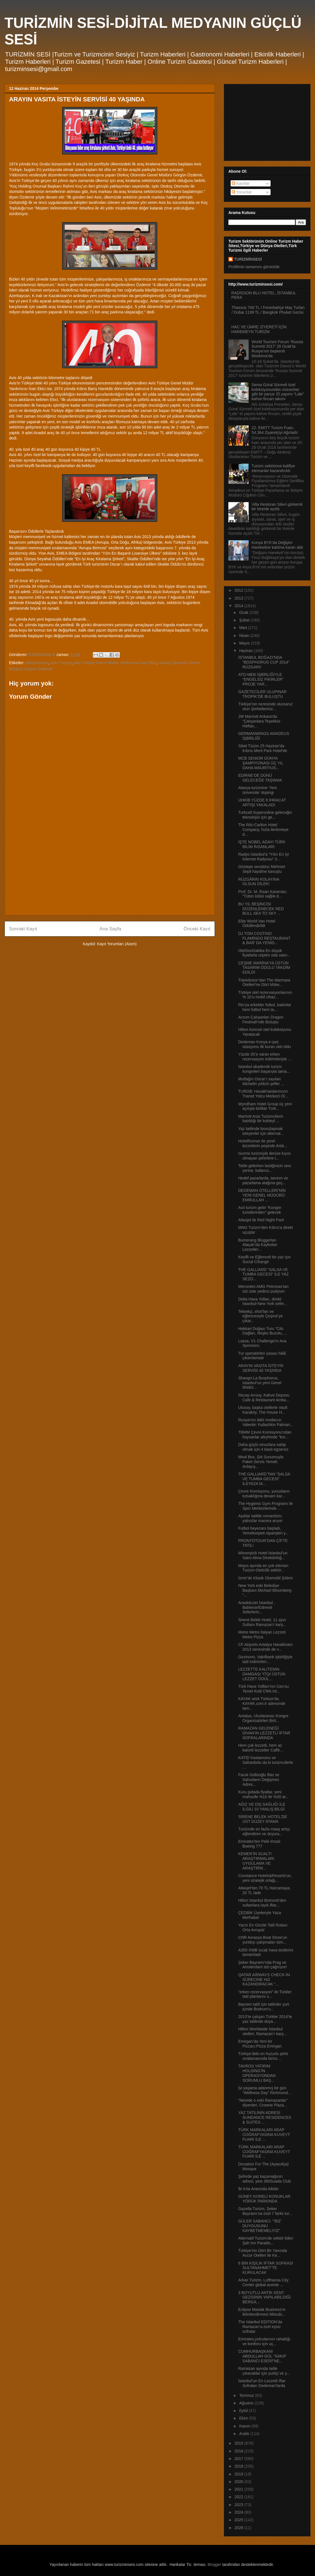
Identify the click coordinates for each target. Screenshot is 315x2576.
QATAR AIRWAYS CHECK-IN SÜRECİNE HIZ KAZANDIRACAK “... (264, 1980)
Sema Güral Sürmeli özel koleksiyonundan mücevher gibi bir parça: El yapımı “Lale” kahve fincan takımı (278, 391)
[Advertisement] (109, 871)
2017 (239, 2458)
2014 (239, 605)
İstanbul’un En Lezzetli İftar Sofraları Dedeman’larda (261, 2383)
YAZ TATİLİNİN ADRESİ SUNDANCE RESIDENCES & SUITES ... (264, 2117)
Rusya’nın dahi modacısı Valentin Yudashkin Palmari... (265, 1422)
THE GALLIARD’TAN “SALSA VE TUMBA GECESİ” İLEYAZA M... (264, 1479)
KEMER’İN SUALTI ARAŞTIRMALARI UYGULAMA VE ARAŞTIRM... (256, 1860)
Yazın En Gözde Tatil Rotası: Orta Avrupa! (263, 1927)
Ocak (244, 612)
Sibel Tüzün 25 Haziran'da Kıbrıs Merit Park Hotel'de (262, 748)
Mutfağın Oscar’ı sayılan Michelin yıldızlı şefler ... (261, 1081)
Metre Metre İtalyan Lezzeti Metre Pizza (262, 1634)
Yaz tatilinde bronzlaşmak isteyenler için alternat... (261, 1131)
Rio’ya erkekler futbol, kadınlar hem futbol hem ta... (264, 1007)
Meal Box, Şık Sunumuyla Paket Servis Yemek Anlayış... (260, 1462)
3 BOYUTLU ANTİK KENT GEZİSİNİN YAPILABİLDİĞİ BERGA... (264, 2297)
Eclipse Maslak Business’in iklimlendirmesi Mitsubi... (261, 2312)
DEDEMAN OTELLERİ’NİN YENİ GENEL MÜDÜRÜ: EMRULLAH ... (262, 1195)
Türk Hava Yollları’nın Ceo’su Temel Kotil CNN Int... (263, 1688)
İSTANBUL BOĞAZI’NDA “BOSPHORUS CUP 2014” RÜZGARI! (263, 662)
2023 (239, 2504)
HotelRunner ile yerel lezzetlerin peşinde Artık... (262, 1143)
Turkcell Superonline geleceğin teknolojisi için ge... (265, 814)
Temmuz (247, 2395)
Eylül (244, 2410)
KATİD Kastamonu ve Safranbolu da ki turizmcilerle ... (265, 1762)
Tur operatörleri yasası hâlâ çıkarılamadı (262, 1355)
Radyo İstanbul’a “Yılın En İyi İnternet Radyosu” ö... (263, 856)
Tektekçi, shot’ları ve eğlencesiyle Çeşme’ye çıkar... (260, 1316)
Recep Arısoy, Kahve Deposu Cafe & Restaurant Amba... (263, 1397)
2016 (239, 2451)
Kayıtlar (240, 183)
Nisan (244, 635)
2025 (239, 2520)
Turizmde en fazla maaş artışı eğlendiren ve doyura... (264, 1831)
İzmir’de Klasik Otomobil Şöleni (265, 1578)
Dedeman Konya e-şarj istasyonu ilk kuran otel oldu (264, 1044)
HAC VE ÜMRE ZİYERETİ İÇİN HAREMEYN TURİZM (259, 329)
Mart (243, 627)
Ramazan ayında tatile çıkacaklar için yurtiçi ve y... (264, 2370)
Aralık (244, 2433)
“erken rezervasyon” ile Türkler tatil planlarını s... (265, 1994)
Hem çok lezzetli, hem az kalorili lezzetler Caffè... (260, 1747)
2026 (239, 2527)
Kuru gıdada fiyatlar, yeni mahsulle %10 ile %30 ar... (263, 1794)
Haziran (246, 650)
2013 (239, 598)
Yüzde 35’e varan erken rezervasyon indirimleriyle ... (264, 1056)
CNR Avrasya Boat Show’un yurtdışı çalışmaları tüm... (262, 1939)
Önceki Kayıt (197, 928)
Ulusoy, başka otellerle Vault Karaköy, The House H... (262, 1410)
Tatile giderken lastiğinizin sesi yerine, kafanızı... (264, 1168)
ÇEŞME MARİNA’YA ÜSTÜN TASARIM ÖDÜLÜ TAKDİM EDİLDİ (264, 968)
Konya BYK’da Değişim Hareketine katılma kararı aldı (277, 545)
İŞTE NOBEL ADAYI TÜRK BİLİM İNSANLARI (261, 844)
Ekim (244, 2418)
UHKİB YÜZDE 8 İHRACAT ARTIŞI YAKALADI (262, 802)
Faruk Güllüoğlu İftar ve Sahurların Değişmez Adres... (258, 1780)
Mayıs (245, 643)
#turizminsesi (36, 662)
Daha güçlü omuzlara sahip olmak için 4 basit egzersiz (263, 1447)
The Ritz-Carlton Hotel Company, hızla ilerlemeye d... (263, 830)
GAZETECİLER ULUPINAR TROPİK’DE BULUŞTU (262, 694)
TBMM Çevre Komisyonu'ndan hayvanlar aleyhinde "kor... (264, 1434)
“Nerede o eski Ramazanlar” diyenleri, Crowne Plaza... (262, 2102)
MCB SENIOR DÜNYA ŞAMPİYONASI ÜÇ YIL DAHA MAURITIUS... (260, 763)
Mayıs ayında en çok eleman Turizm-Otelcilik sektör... (263, 1568)
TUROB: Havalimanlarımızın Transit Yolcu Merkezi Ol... (263, 1093)
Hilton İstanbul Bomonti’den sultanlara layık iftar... (262, 1902)
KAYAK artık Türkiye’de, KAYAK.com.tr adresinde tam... (261, 1703)
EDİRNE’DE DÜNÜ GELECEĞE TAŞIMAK (260, 777)
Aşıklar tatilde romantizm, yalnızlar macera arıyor (260, 1518)
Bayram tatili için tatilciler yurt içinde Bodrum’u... (263, 2006)
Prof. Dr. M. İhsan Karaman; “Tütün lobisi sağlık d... (262, 894)
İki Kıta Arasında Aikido (258, 2188)
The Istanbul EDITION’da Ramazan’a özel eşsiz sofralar (260, 2327)
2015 (239, 2443)
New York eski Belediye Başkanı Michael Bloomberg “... (264, 1590)
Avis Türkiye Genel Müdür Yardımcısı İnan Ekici (115, 662)
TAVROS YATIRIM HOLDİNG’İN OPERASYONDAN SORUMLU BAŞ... (257, 2073)
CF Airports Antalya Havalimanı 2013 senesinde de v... (265, 1647)
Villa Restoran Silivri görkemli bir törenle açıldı (277, 506)
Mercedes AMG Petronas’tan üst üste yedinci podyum (263, 1288)
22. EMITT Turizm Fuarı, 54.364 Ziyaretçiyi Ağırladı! (275, 430)
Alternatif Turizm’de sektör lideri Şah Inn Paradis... (265, 2240)
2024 (239, 2512)
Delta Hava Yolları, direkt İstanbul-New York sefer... (262, 1301)
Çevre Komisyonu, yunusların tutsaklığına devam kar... (264, 1493)
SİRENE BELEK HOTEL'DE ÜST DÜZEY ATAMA (262, 1819)
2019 (239, 2474)
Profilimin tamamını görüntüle (254, 267)
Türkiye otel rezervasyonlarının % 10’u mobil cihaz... (265, 994)
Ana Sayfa (110, 928)
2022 (239, 2497)
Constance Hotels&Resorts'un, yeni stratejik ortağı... (265, 1878)
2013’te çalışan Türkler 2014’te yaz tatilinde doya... (265, 2019)
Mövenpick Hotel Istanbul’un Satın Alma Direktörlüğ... (262, 1555)
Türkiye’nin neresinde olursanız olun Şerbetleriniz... (265, 706)
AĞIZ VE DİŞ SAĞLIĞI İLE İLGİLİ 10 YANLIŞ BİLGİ (261, 1806)
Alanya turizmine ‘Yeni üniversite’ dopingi (257, 790)
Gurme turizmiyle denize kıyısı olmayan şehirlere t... (264, 1155)
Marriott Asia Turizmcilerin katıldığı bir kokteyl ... (260, 1118)
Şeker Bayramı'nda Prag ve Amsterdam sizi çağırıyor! (262, 1964)
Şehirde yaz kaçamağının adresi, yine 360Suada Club (264, 2178)
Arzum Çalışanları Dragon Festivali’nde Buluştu (261, 1019)
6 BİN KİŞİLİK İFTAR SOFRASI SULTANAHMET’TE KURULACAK (265, 2268)
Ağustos (246, 2403)
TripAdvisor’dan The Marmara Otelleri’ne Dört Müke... (264, 982)
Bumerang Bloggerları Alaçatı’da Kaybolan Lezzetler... (257, 1245)
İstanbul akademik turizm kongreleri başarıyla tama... (264, 1069)
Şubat (244, 620)
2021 (239, 2489)
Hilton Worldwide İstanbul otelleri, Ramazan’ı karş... (262, 2031)
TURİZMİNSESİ (248, 259)
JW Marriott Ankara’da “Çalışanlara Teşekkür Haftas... (259, 721)
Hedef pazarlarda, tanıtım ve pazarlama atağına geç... (263, 1180)
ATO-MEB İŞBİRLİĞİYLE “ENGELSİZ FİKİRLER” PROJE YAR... (260, 679)
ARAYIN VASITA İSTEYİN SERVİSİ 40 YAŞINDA (260, 1368)
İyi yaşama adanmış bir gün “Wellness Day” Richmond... (264, 2090)
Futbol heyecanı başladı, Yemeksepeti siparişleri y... (263, 1530)
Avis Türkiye (61, 662)
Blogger (214, 2564)
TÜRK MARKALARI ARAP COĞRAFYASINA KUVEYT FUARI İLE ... (264, 2135)
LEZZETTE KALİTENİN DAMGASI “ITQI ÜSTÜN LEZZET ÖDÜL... (261, 1674)
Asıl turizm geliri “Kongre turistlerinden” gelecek (259, 1210)
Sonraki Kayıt (23, 928)
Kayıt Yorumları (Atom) (117, 944)
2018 (239, 2466)
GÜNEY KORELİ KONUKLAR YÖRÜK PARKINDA (264, 2198)
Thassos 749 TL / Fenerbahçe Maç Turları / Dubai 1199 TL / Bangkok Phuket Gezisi (268, 310)
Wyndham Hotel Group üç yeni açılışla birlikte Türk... (265, 1106)
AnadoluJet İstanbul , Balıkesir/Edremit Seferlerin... (256, 1607)
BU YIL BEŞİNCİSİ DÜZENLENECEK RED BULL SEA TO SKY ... (261, 909)
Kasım (245, 2426)
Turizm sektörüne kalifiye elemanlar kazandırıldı (273, 468)
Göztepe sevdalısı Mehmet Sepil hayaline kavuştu (261, 869)
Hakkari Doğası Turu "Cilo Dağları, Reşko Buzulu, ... (262, 1331)
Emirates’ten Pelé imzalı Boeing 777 (259, 1843)
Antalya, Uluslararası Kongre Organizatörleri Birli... (263, 1718)
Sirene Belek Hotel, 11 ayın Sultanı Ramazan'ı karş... (262, 1622)
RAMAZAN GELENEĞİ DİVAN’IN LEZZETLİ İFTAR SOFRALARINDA (264, 1733)
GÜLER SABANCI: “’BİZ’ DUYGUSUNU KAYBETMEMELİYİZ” (260, 2226)
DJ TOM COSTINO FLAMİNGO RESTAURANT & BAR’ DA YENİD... (264, 938)
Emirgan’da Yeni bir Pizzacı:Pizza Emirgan (260, 2043)
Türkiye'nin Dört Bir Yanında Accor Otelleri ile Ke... (262, 2253)
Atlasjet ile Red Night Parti (261, 1220)
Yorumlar (242, 192)
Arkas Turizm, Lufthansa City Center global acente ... (263, 2282)
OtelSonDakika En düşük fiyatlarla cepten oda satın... (264, 953)
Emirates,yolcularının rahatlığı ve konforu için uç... (264, 2341)
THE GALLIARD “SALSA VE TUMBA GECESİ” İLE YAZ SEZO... (263, 1274)
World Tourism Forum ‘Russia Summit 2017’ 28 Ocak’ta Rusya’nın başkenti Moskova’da (277, 349)
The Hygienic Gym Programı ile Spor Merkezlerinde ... (265, 1506)
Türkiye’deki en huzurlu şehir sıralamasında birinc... (263, 2056)
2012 (239, 590)
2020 (239, 2481)
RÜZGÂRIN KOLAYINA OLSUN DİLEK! (258, 881)
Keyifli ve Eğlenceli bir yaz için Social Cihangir (264, 1259)
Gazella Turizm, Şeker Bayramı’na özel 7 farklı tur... (265, 2211)
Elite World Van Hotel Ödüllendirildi (256, 923)
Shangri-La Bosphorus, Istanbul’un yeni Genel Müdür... (260, 1383)
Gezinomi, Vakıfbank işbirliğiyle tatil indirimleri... (265, 1659)
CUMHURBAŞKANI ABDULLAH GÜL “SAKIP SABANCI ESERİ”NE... (262, 2356)
